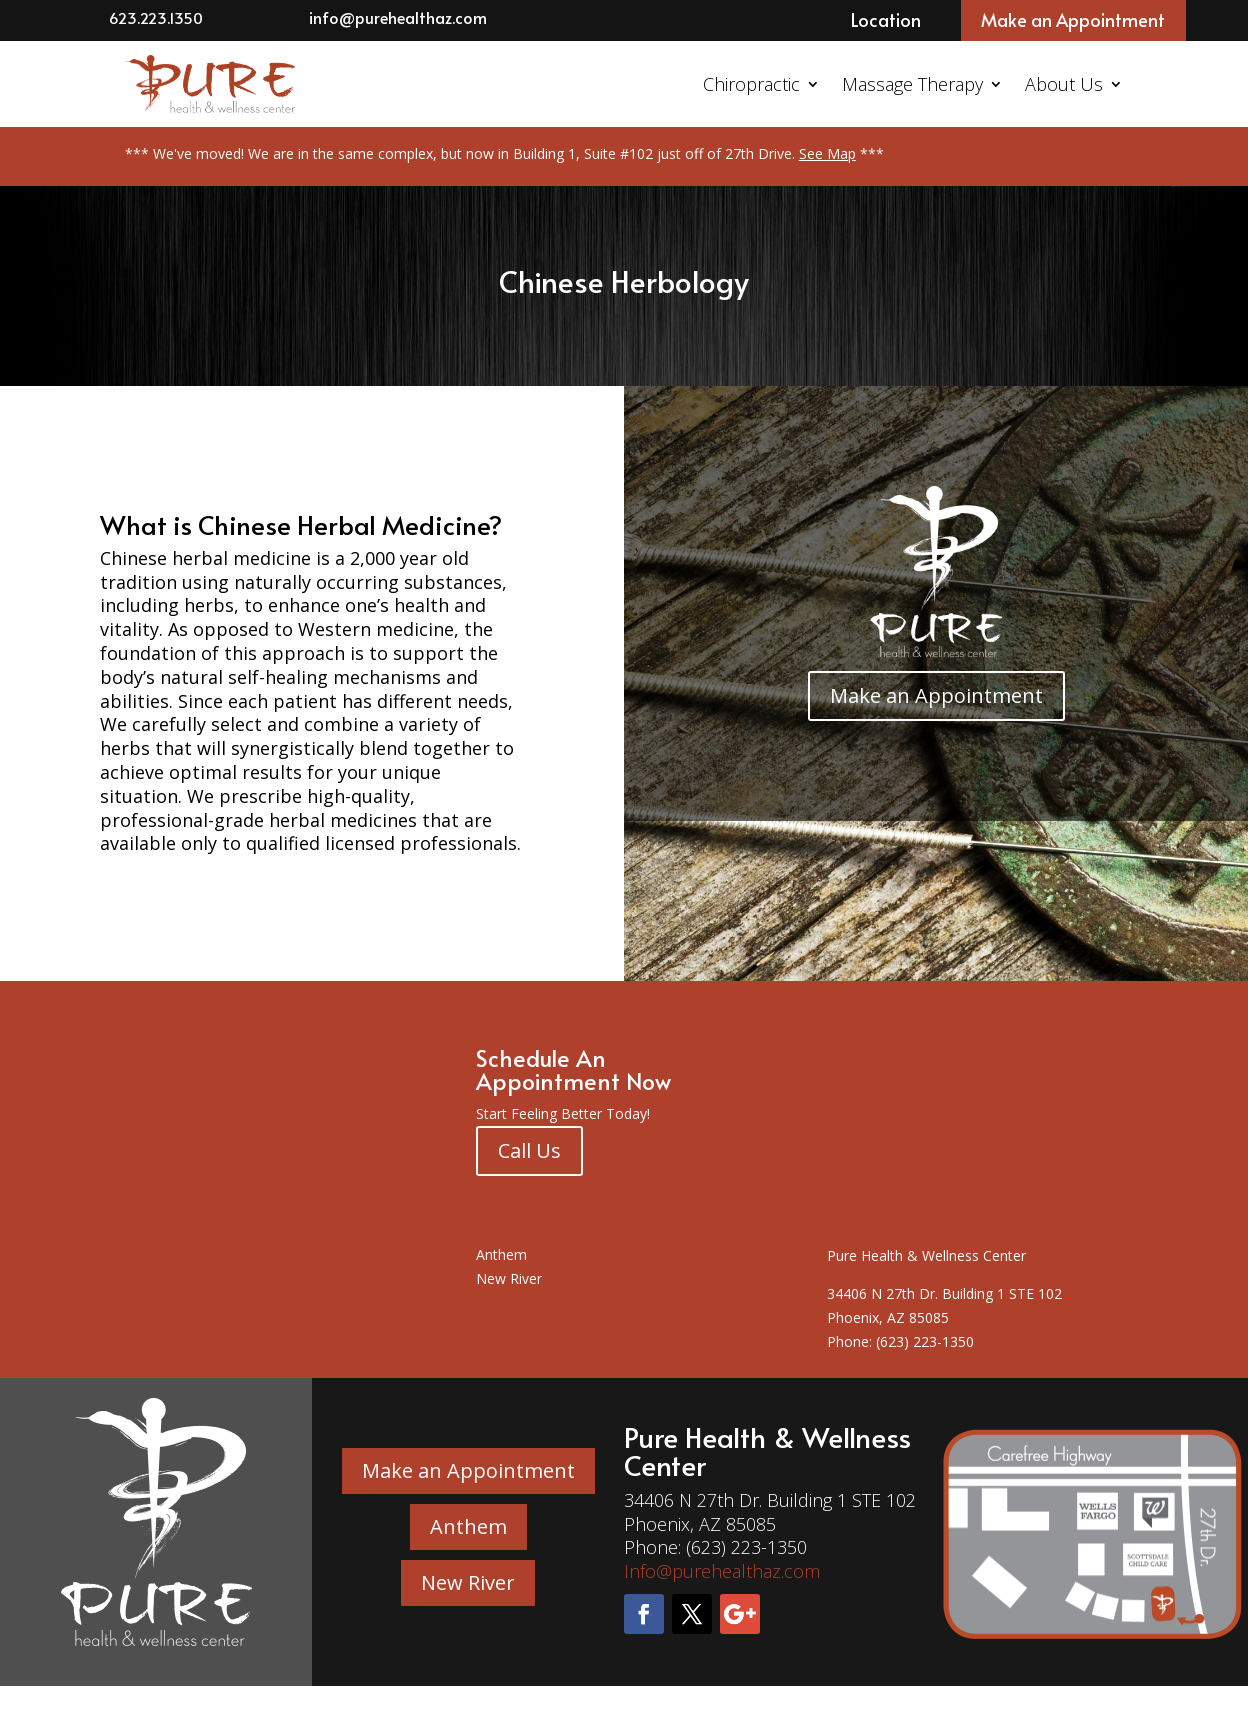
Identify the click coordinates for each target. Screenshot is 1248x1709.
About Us (1064, 84)
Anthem (501, 1254)
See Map (827, 153)
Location (886, 19)
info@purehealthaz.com (398, 17)
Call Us (529, 1150)
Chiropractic (751, 84)
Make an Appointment (1073, 19)
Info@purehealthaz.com (722, 1571)
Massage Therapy (912, 84)
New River (509, 1278)
